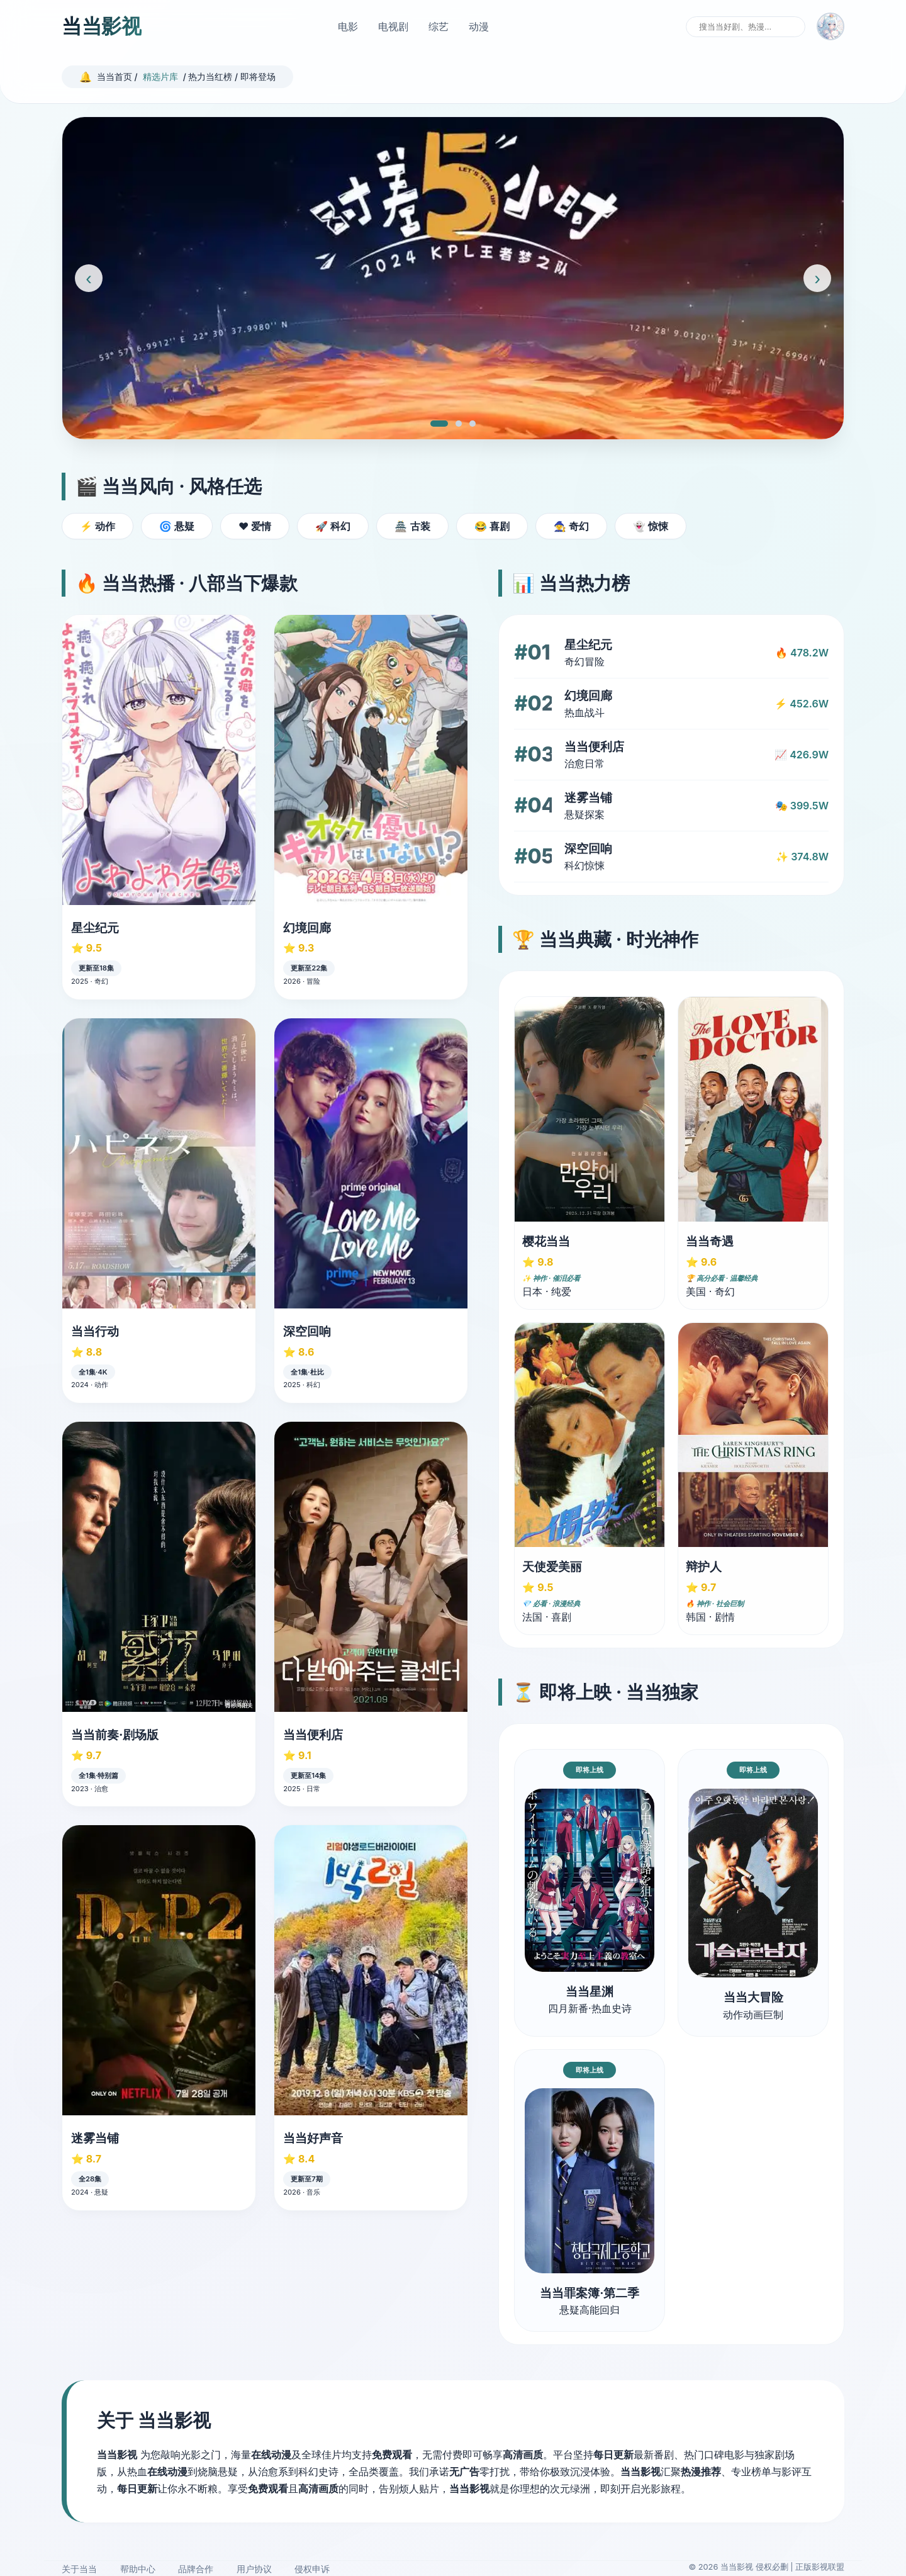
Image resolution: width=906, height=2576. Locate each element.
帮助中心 (137, 2569)
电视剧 (393, 26)
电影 (348, 26)
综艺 (438, 26)
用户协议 (254, 2569)
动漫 (479, 26)
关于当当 (79, 2569)
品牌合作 (195, 2569)
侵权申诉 (312, 2569)
